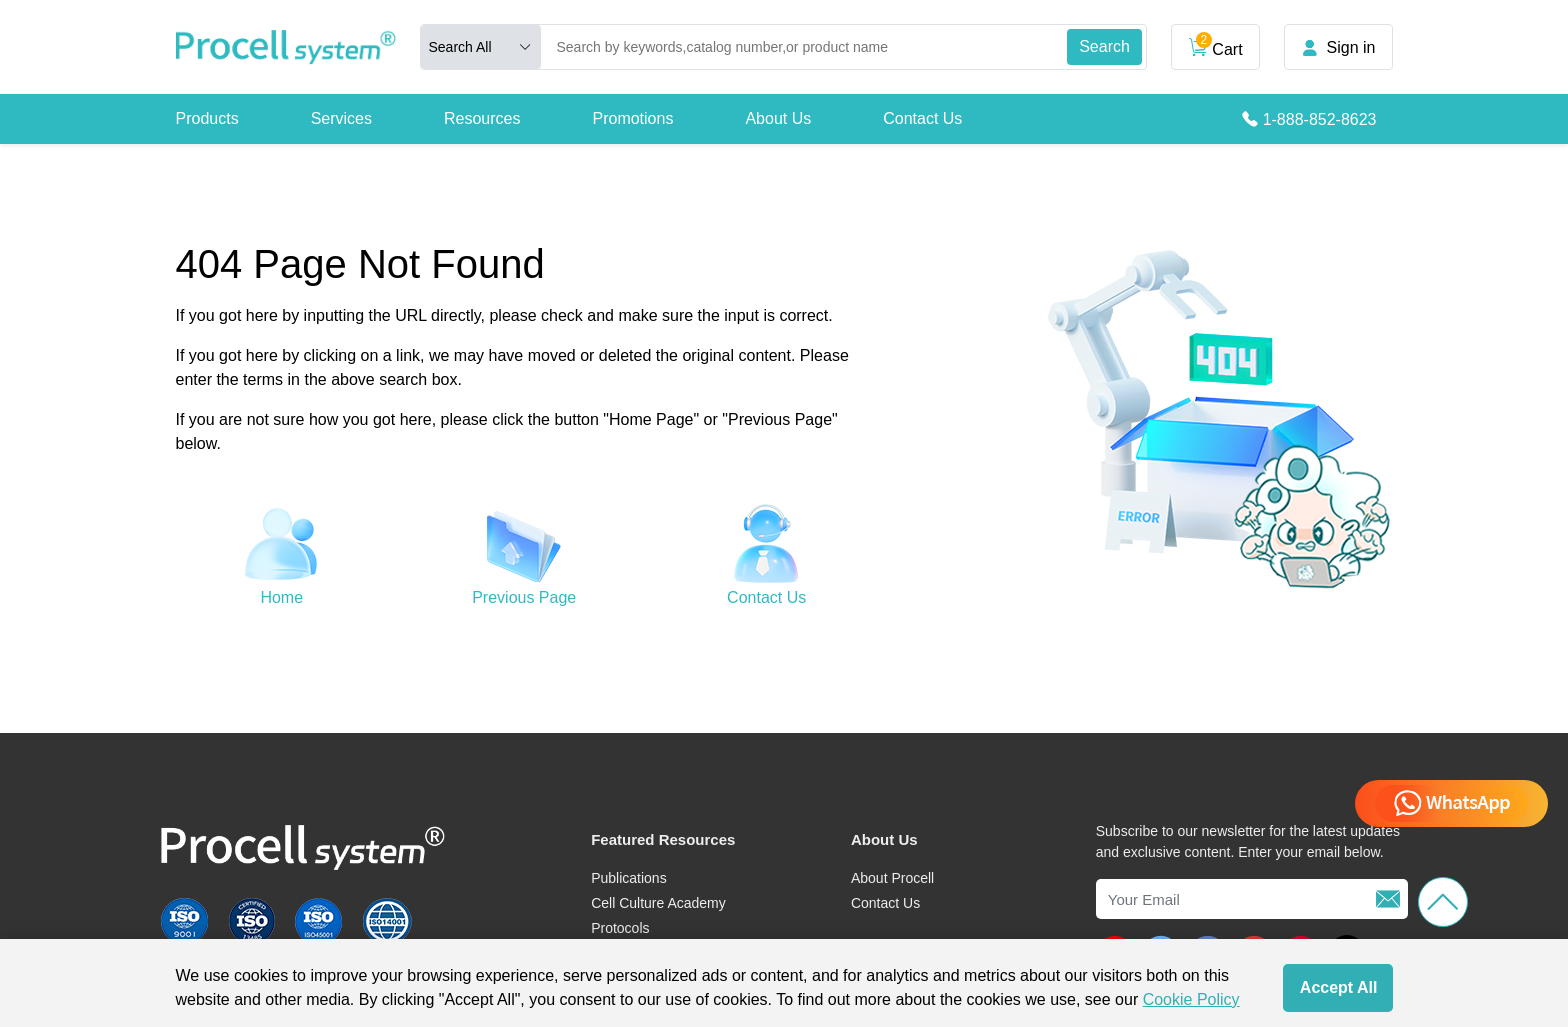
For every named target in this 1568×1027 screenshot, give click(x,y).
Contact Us (922, 118)
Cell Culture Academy (658, 903)
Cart (1215, 45)
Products (207, 118)
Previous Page (524, 597)
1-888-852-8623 (1320, 119)
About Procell (892, 878)
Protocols (620, 928)
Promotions (632, 118)
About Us (778, 118)
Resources (482, 118)
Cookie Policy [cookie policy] (1191, 999)
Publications (629, 878)
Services (341, 118)
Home (281, 597)
